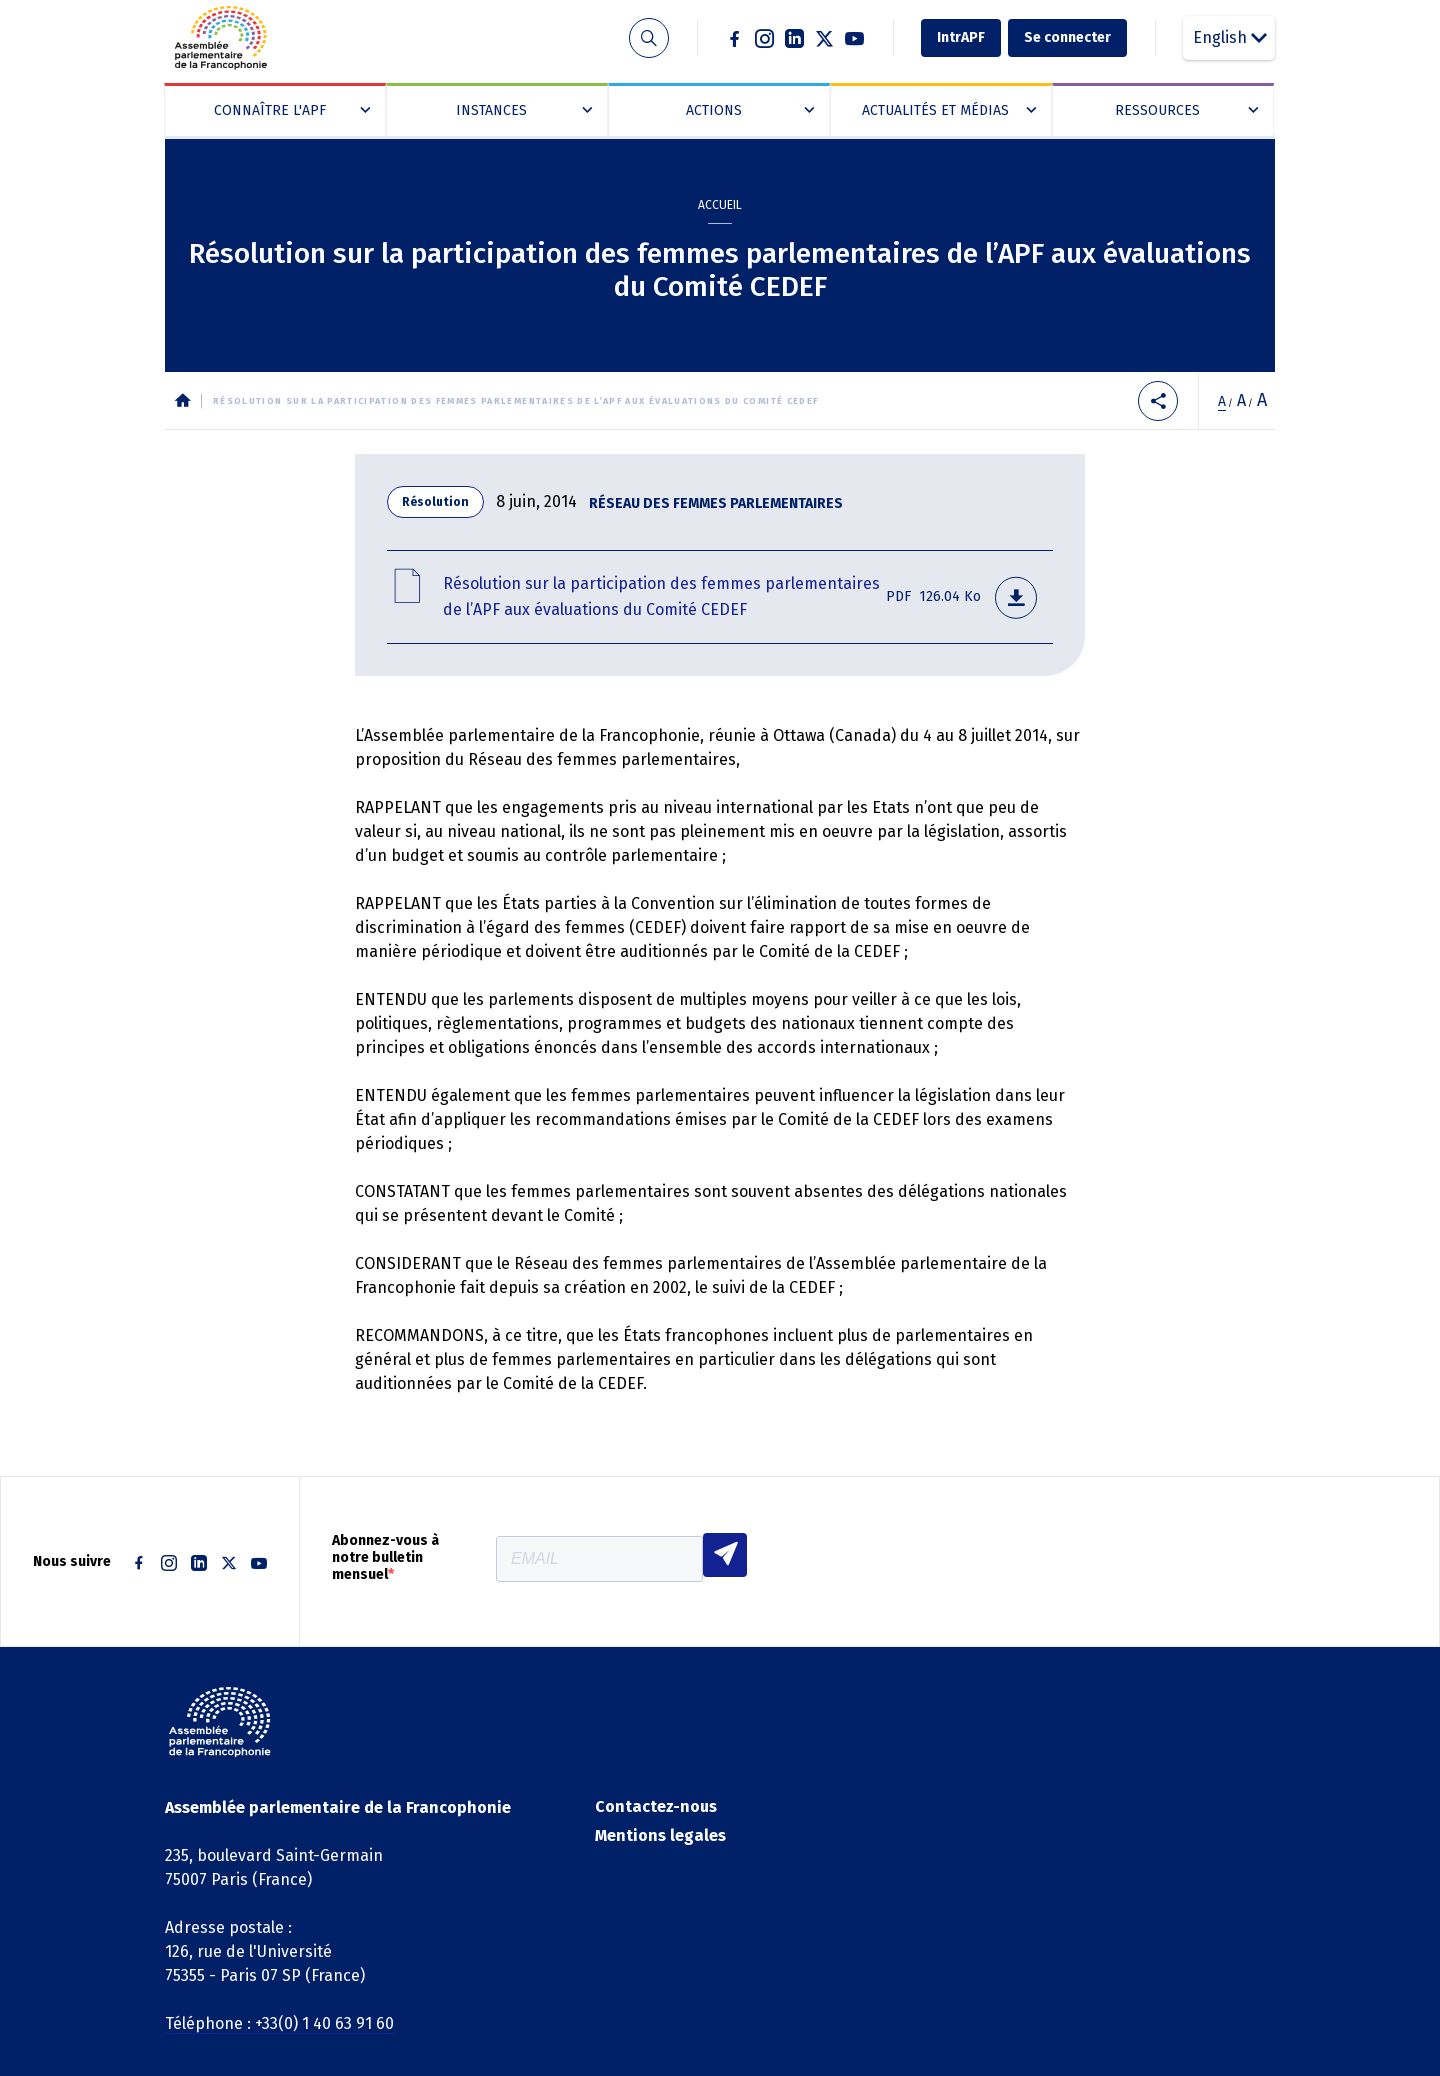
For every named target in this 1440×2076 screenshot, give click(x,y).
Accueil (720, 205)
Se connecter (1067, 37)
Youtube (855, 38)
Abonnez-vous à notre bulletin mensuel (385, 1558)
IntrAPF (961, 37)
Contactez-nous (656, 1806)
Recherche (648, 38)
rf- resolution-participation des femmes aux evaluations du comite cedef (720, 597)
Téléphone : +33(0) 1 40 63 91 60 (279, 2023)
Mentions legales (660, 1835)
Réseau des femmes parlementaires (716, 503)
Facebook (735, 38)
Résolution (435, 502)
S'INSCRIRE (725, 1555)
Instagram (765, 38)
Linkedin (795, 38)
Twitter (825, 38)
